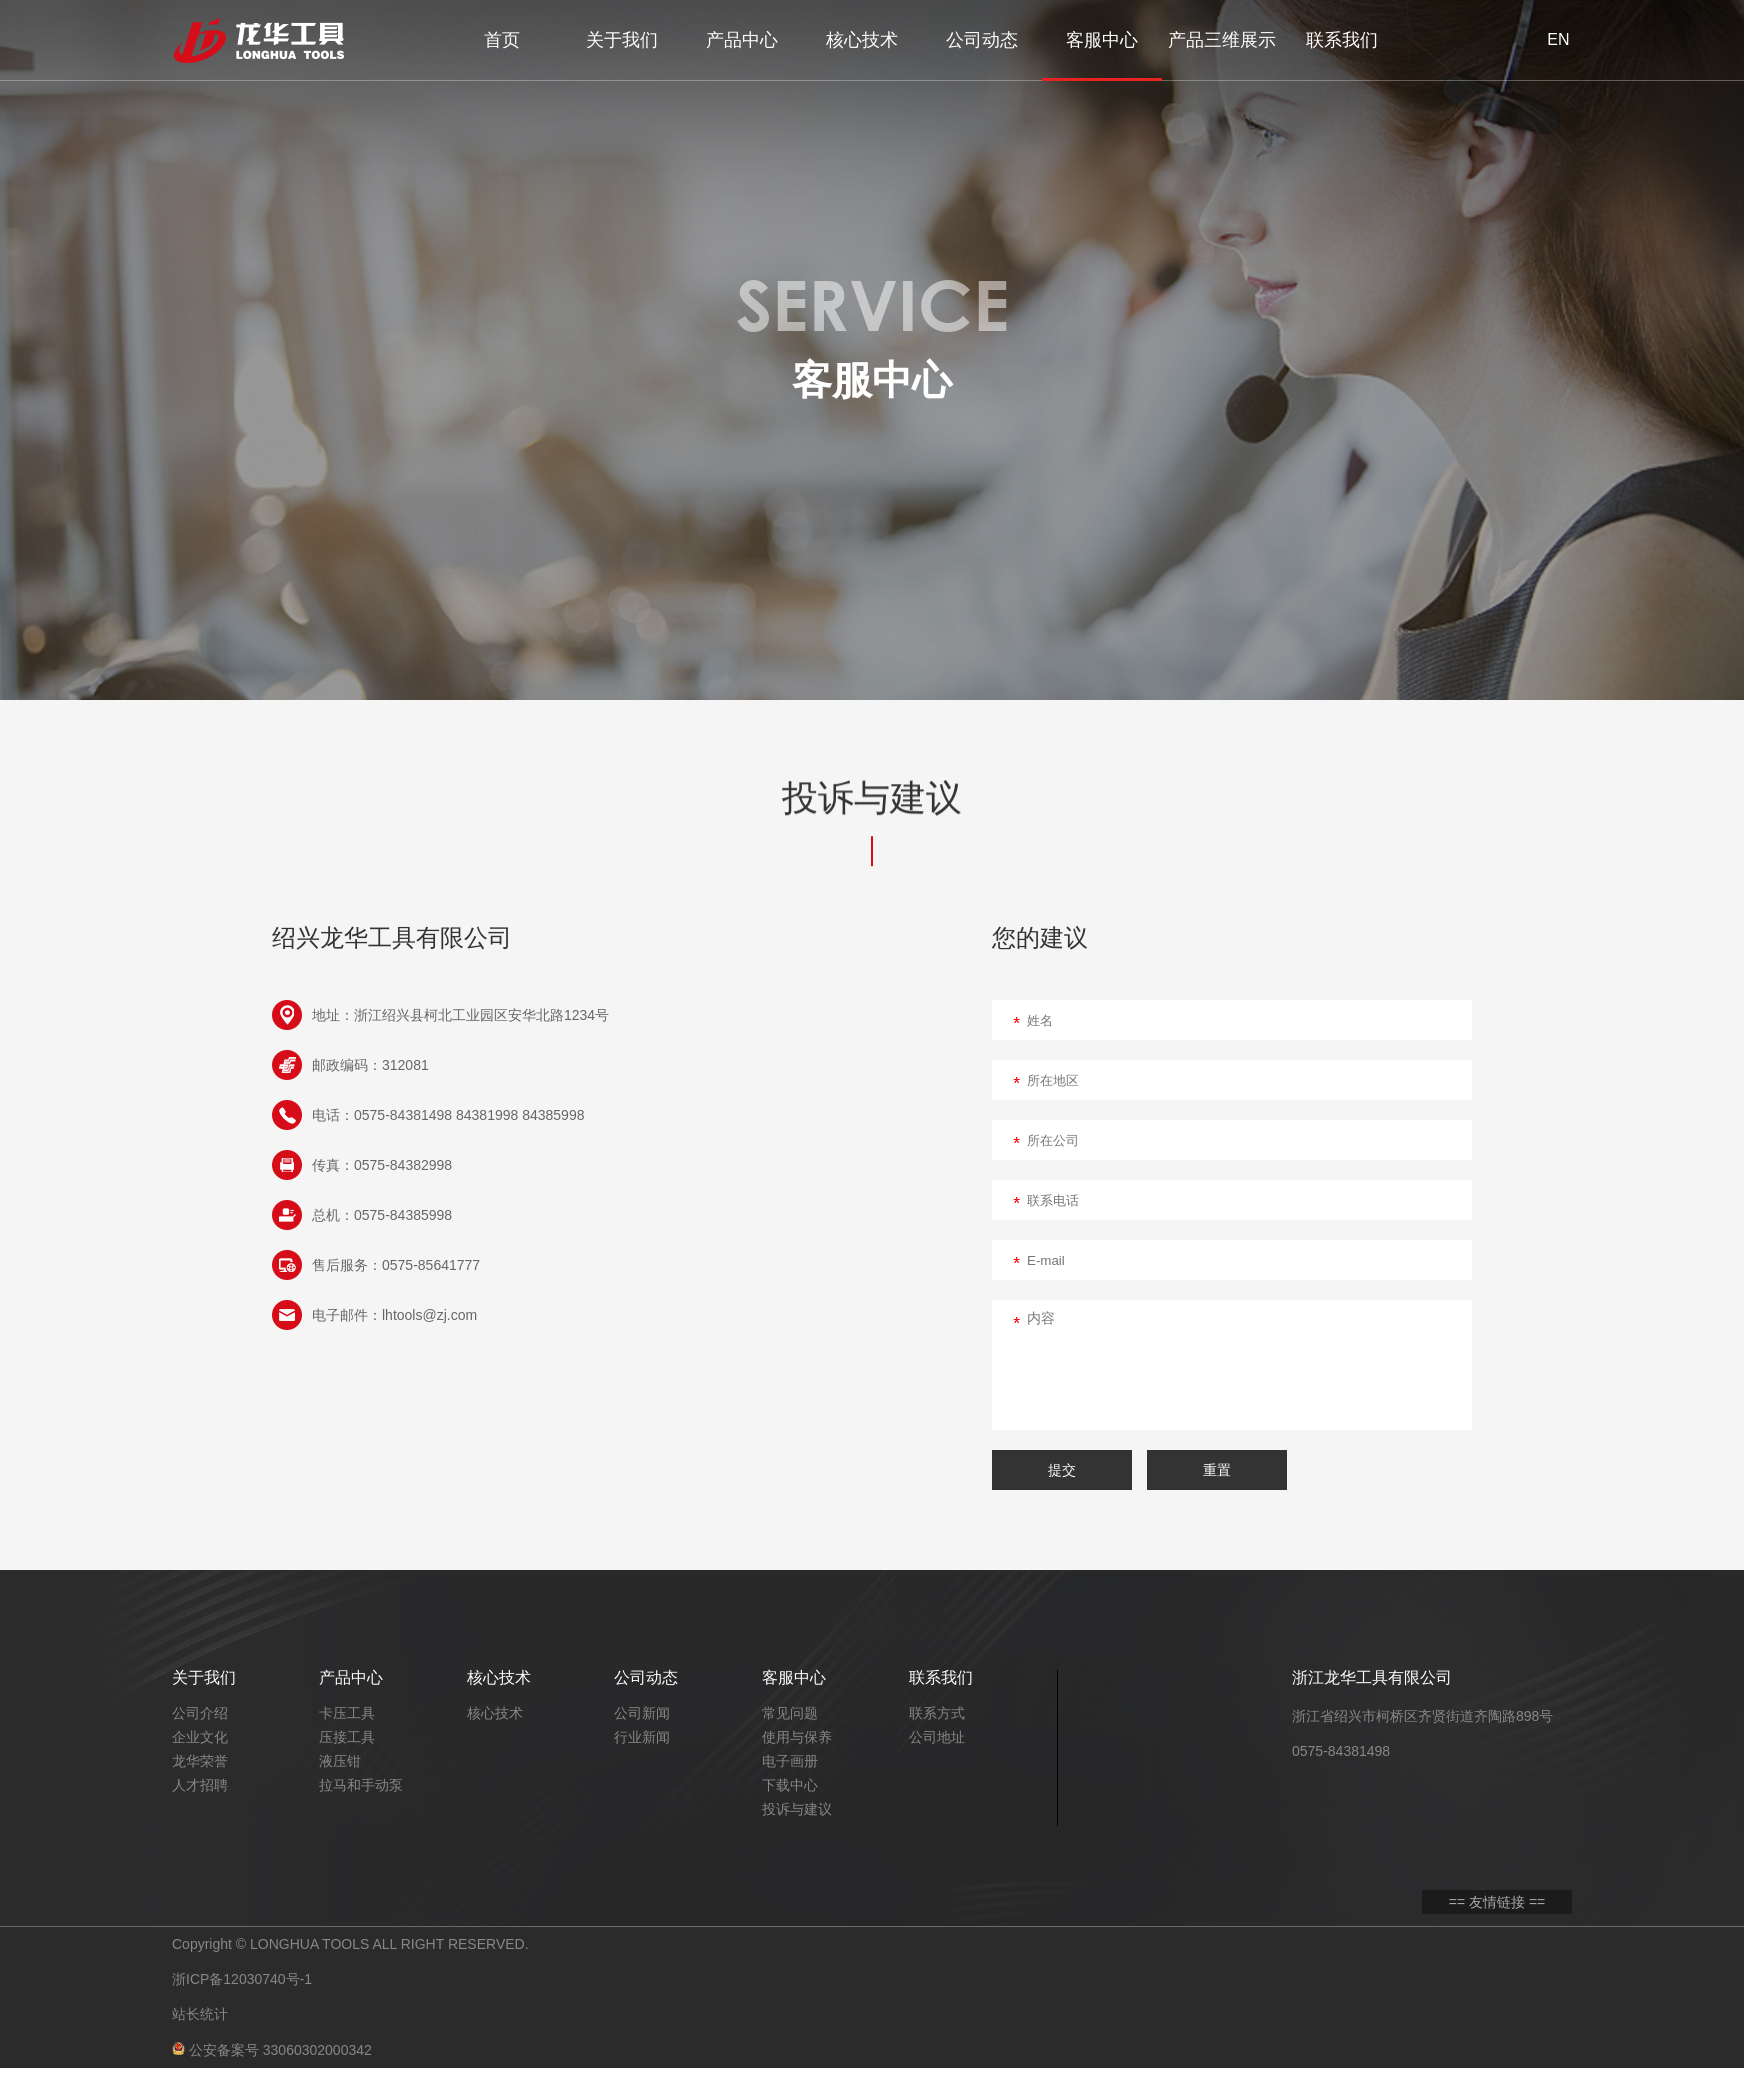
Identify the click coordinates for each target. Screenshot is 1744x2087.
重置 (1217, 1470)
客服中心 (1102, 40)
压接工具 (347, 1737)
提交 (1062, 1470)
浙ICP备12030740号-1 (242, 1987)
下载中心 (790, 1785)
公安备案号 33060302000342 (272, 2067)
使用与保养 (797, 1737)
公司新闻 (642, 1713)
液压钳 (340, 1761)
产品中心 (742, 40)
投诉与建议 (797, 1809)
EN (1558, 39)
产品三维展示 (1222, 40)
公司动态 (982, 40)
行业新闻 (642, 1737)
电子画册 (790, 1761)
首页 (502, 40)
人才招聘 (200, 1785)
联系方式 (937, 1713)
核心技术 (862, 40)
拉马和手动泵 (361, 1785)
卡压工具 (347, 1713)
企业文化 (200, 1737)
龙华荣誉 (200, 1761)
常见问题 (790, 1713)
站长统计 (200, 2027)
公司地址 (937, 1737)
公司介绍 (200, 1713)
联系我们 (1342, 40)
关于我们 (622, 40)
